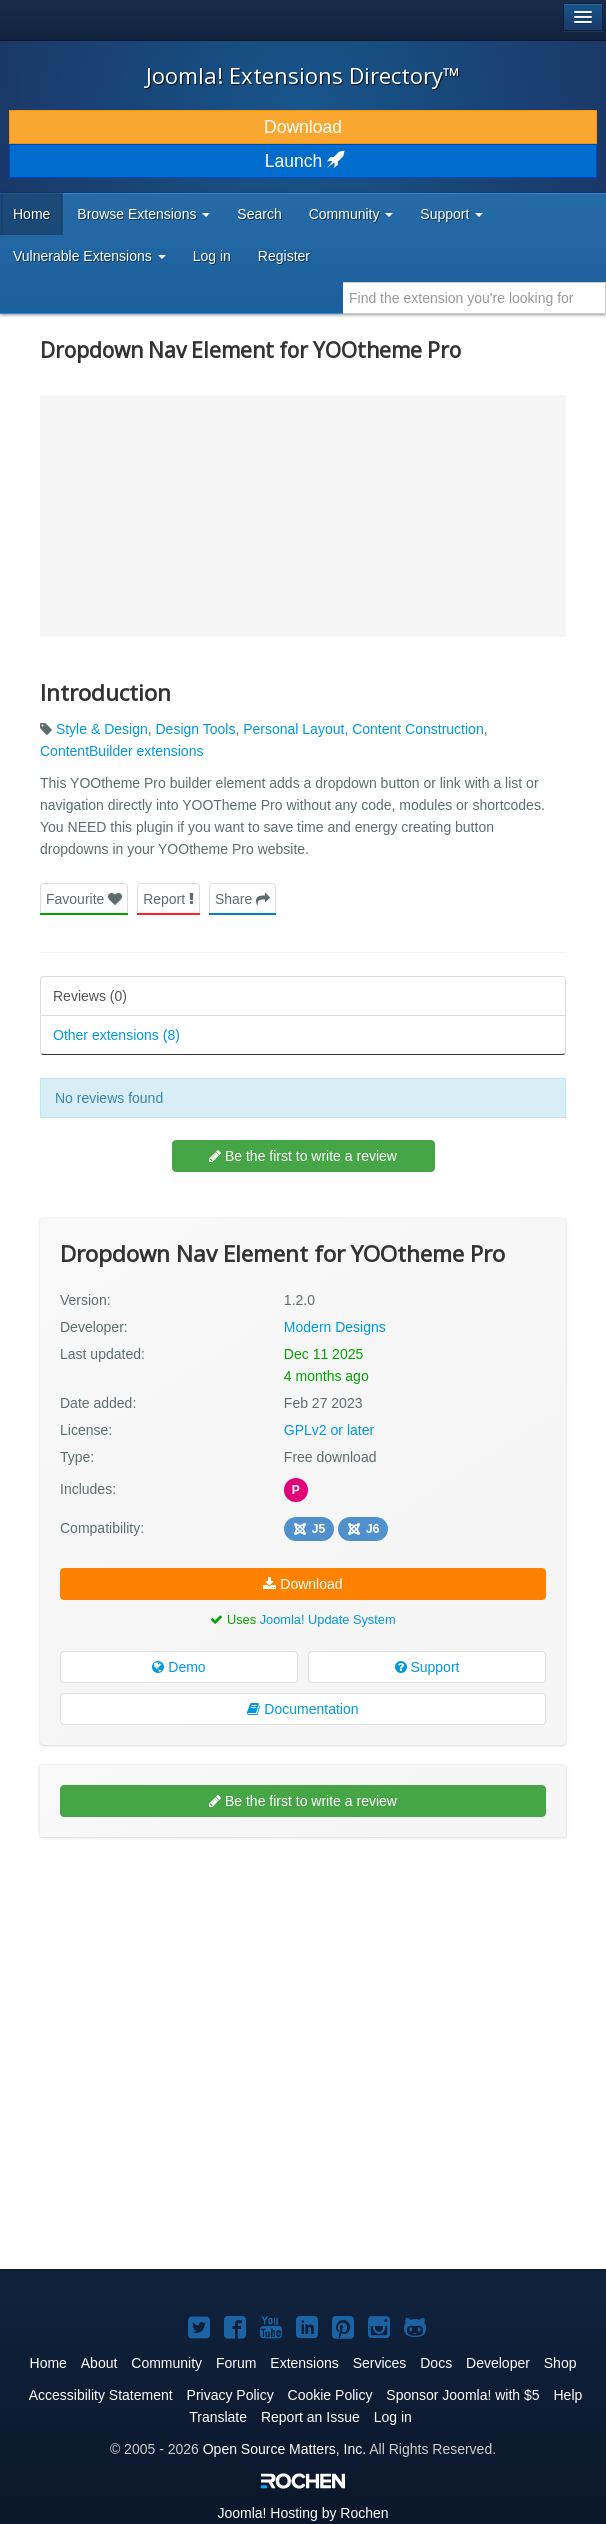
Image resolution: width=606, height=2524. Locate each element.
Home (31, 214)
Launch (303, 161)
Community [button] (351, 214)
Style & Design (102, 729)
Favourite (84, 899)
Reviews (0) (90, 996)
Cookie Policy (330, 2395)
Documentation (302, 1709)
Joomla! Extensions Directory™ (303, 75)
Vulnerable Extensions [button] (89, 256)
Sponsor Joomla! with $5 (462, 2395)
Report (168, 899)
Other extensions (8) (116, 1035)
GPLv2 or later (329, 1430)
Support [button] (451, 214)
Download (303, 127)
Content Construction (418, 729)
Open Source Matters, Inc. (284, 2449)
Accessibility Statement (101, 2395)
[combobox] (474, 298)
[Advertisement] (190, 1982)
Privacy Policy (230, 2395)
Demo (178, 1667)
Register (284, 256)
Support (427, 1667)
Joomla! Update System (328, 1619)
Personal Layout (293, 729)
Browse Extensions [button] (143, 214)
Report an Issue (310, 2417)
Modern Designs (335, 1327)
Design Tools (196, 729)
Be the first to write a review (303, 1156)
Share (242, 899)
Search (259, 214)
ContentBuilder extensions (121, 751)
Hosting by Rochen (302, 2513)
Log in (212, 256)
